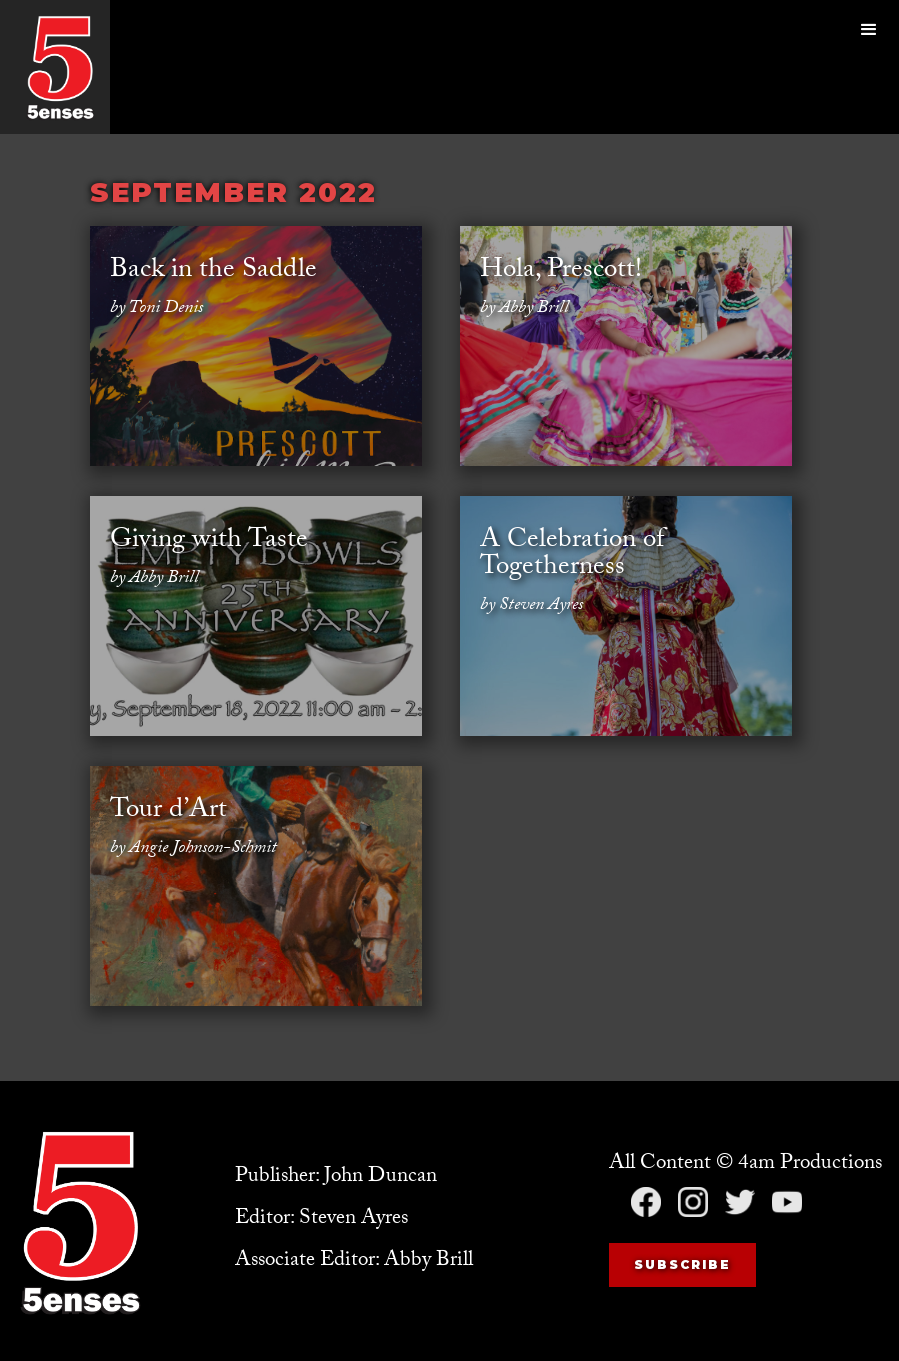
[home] (60, 67)
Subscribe (682, 1264)
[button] (869, 67)
